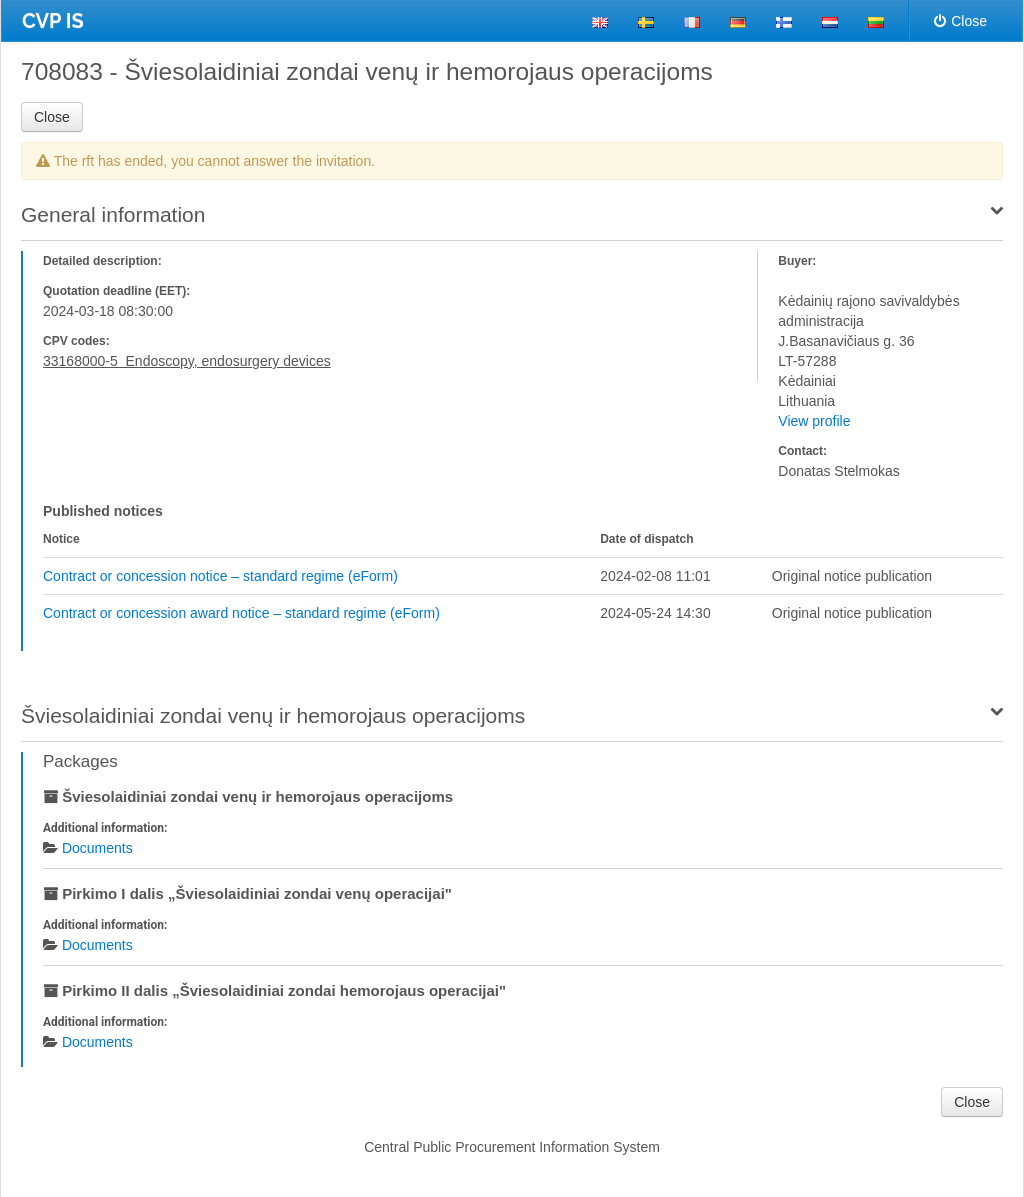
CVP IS (53, 21)
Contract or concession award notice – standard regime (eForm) (241, 613)
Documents (97, 848)
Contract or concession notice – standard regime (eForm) (220, 576)
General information (113, 214)
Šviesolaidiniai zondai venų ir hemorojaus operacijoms (273, 715)
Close (960, 21)
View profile (814, 421)
